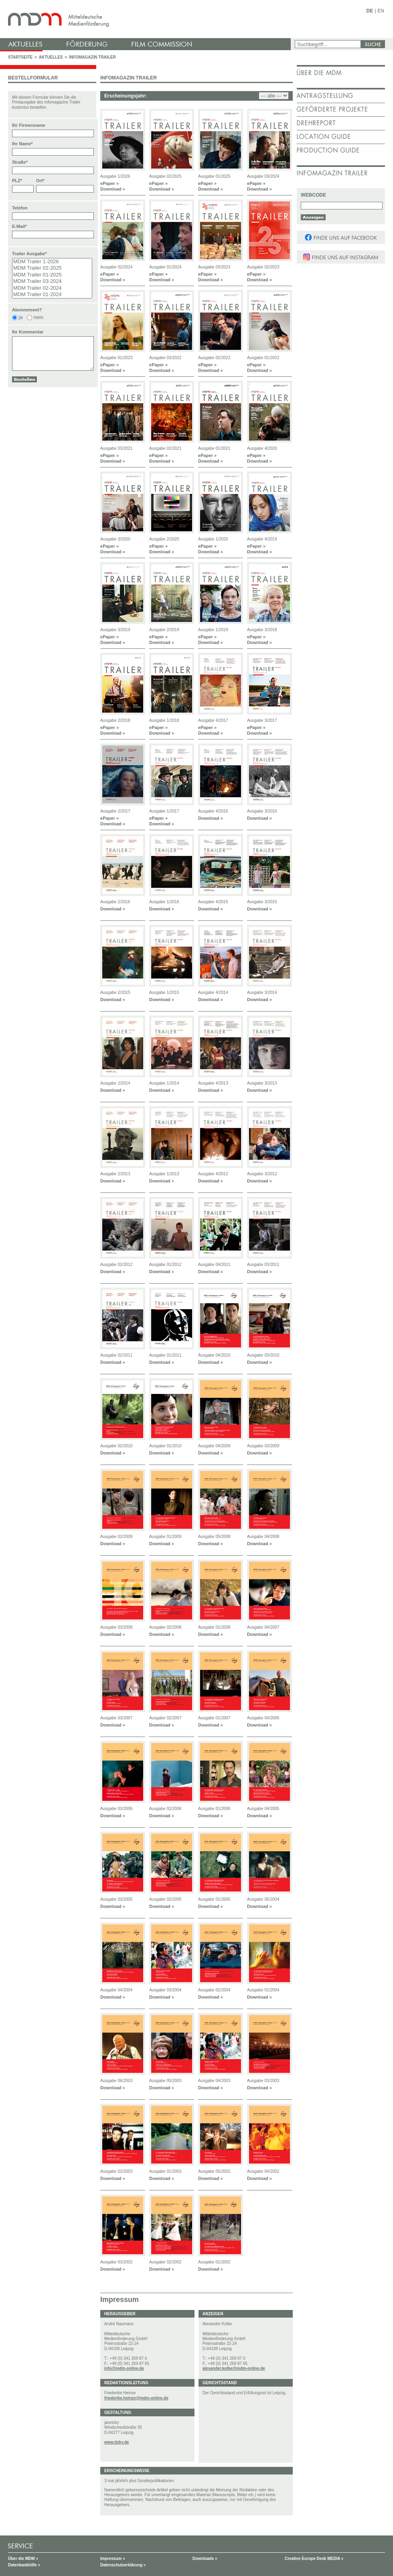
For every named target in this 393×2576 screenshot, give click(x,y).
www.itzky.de (116, 2442)
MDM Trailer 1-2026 (52, 261)
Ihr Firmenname (28, 125)
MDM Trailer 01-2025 (52, 275)
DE (370, 11)
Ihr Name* (22, 143)
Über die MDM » (23, 2558)
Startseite (20, 57)
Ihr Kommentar (28, 331)
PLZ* (17, 180)
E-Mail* (19, 226)
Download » (112, 189)
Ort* (40, 180)
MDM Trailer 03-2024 (52, 281)
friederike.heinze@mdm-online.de (136, 2398)
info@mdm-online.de (124, 2368)
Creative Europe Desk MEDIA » (314, 2558)
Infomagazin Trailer (92, 57)
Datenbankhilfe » (24, 2565)
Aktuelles (51, 57)
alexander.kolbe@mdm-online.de (234, 2368)
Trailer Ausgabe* (29, 253)
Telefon (19, 207)
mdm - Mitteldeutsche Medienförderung (146, 19)
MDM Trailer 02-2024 (52, 288)
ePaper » (109, 183)
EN (380, 11)
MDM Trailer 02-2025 (52, 268)
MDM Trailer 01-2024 (52, 294)
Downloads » (204, 2558)
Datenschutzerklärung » (123, 2565)
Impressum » (112, 2558)
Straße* (20, 162)
